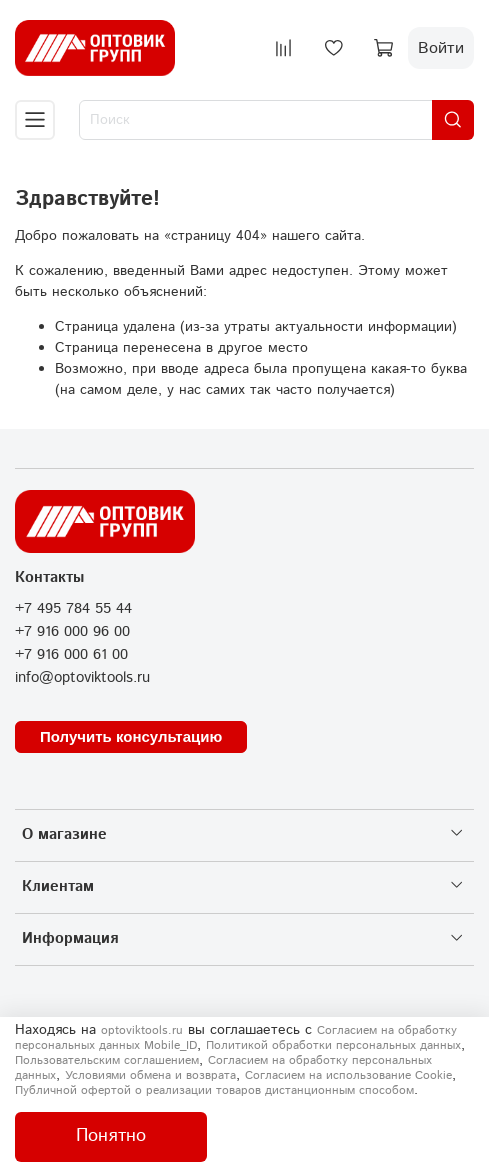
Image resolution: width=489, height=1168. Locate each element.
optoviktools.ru (142, 1030)
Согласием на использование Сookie (348, 1075)
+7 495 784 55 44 (73, 609)
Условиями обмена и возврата (150, 1075)
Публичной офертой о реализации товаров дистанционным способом (214, 1090)
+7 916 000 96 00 (72, 632)
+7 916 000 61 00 (71, 655)
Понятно (111, 1136)
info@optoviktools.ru (82, 678)
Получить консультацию (131, 736)
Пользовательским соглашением (107, 1060)
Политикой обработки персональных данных (333, 1045)
